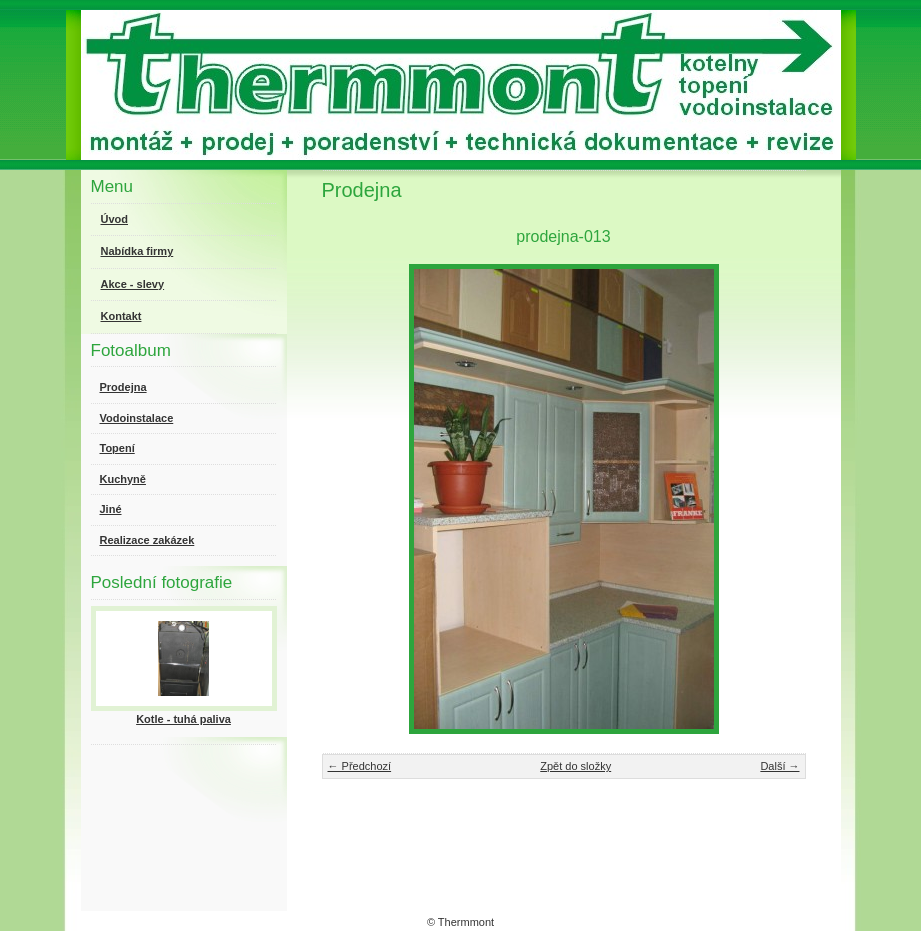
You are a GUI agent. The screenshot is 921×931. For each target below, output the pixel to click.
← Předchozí (360, 766)
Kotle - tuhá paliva (183, 719)
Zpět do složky (575, 766)
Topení (117, 448)
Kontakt (121, 316)
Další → (779, 766)
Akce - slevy (133, 284)
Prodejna (123, 387)
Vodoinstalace (137, 418)
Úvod (115, 219)
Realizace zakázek (147, 540)
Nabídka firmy (137, 251)
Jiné (111, 509)
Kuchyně (123, 479)
